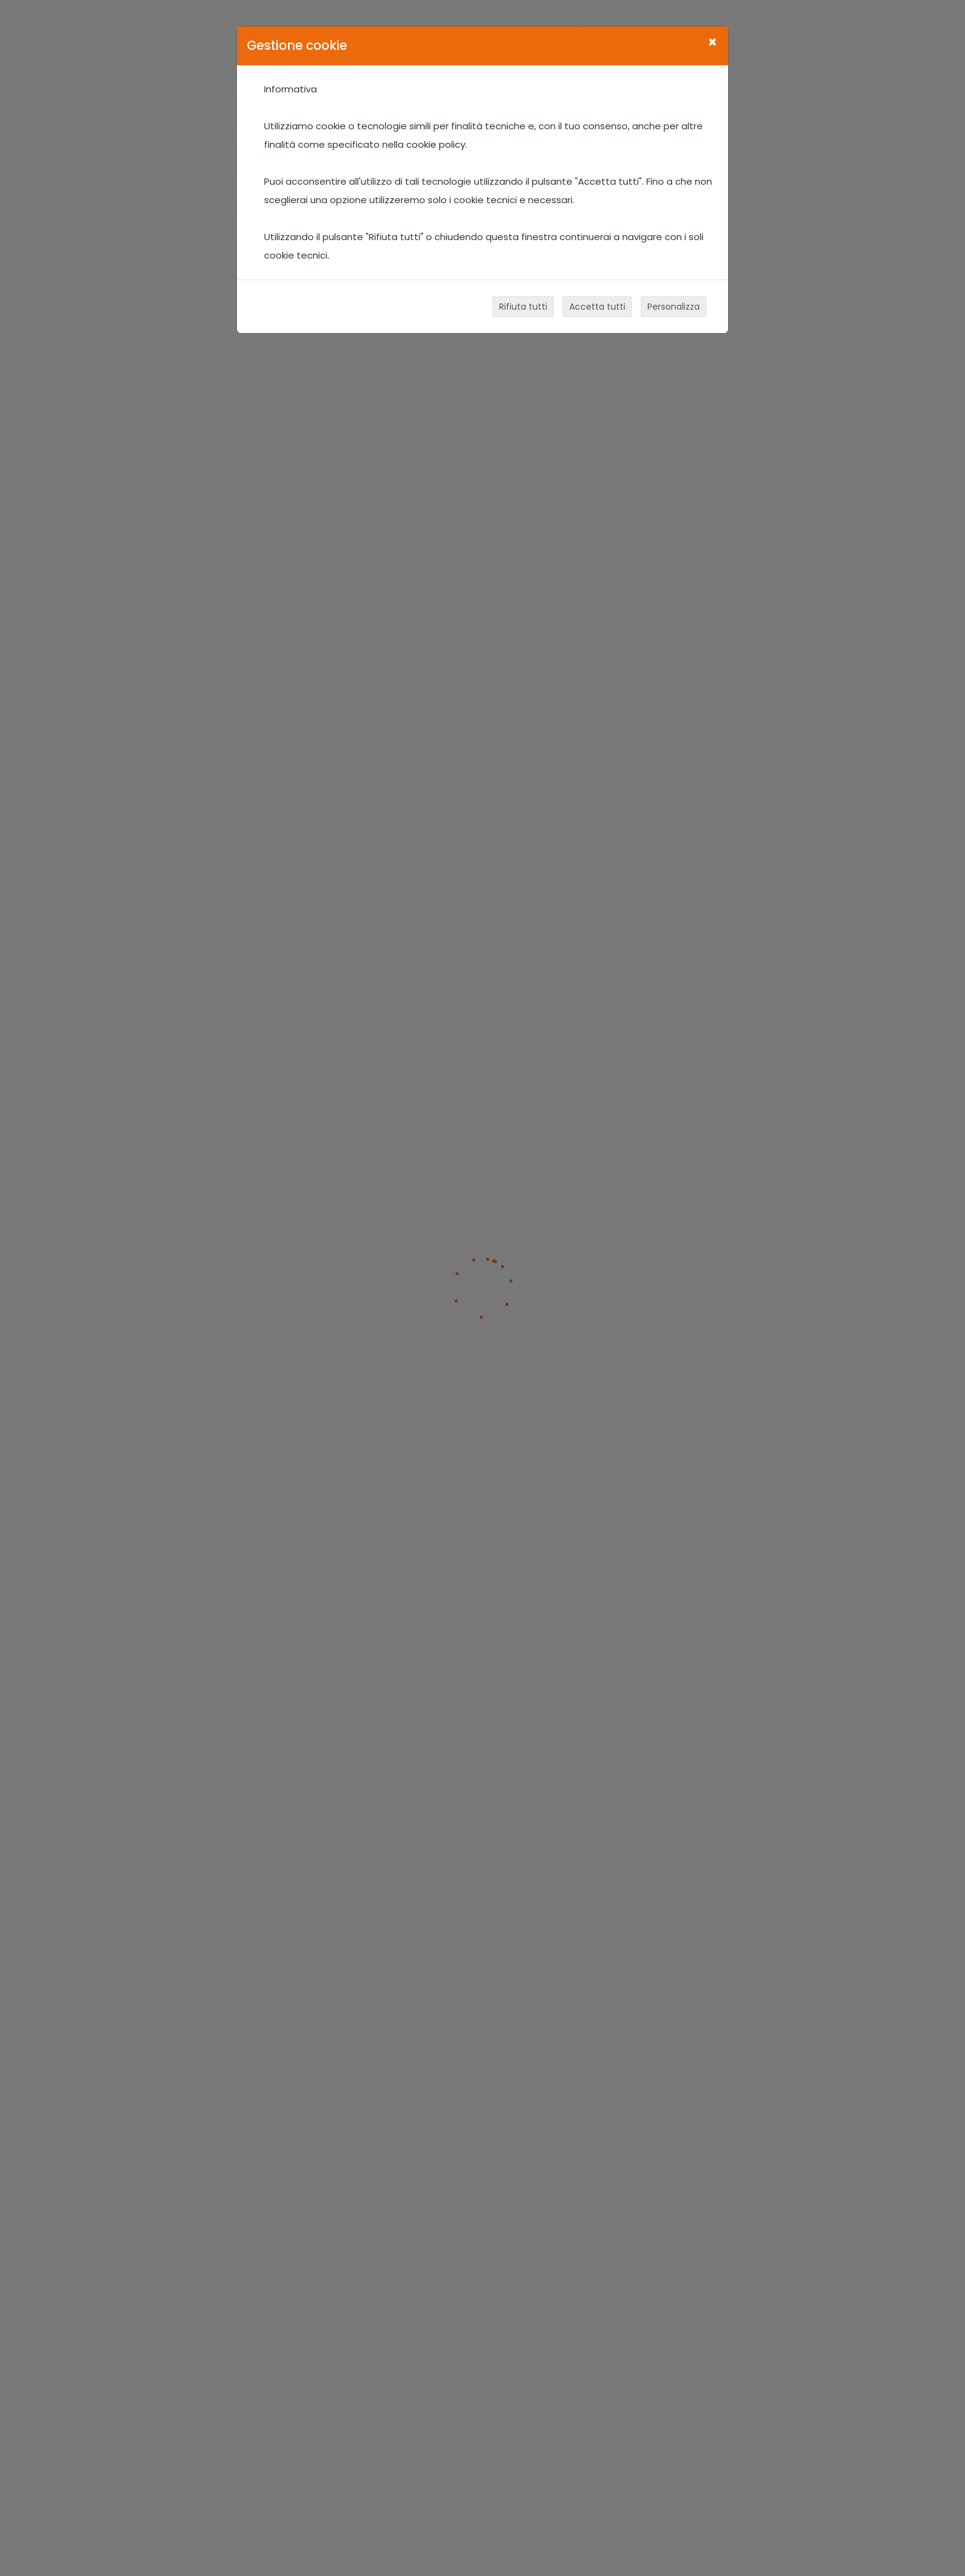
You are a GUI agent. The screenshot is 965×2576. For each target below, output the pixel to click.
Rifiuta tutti (523, 306)
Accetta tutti (597, 306)
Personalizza (673, 306)
